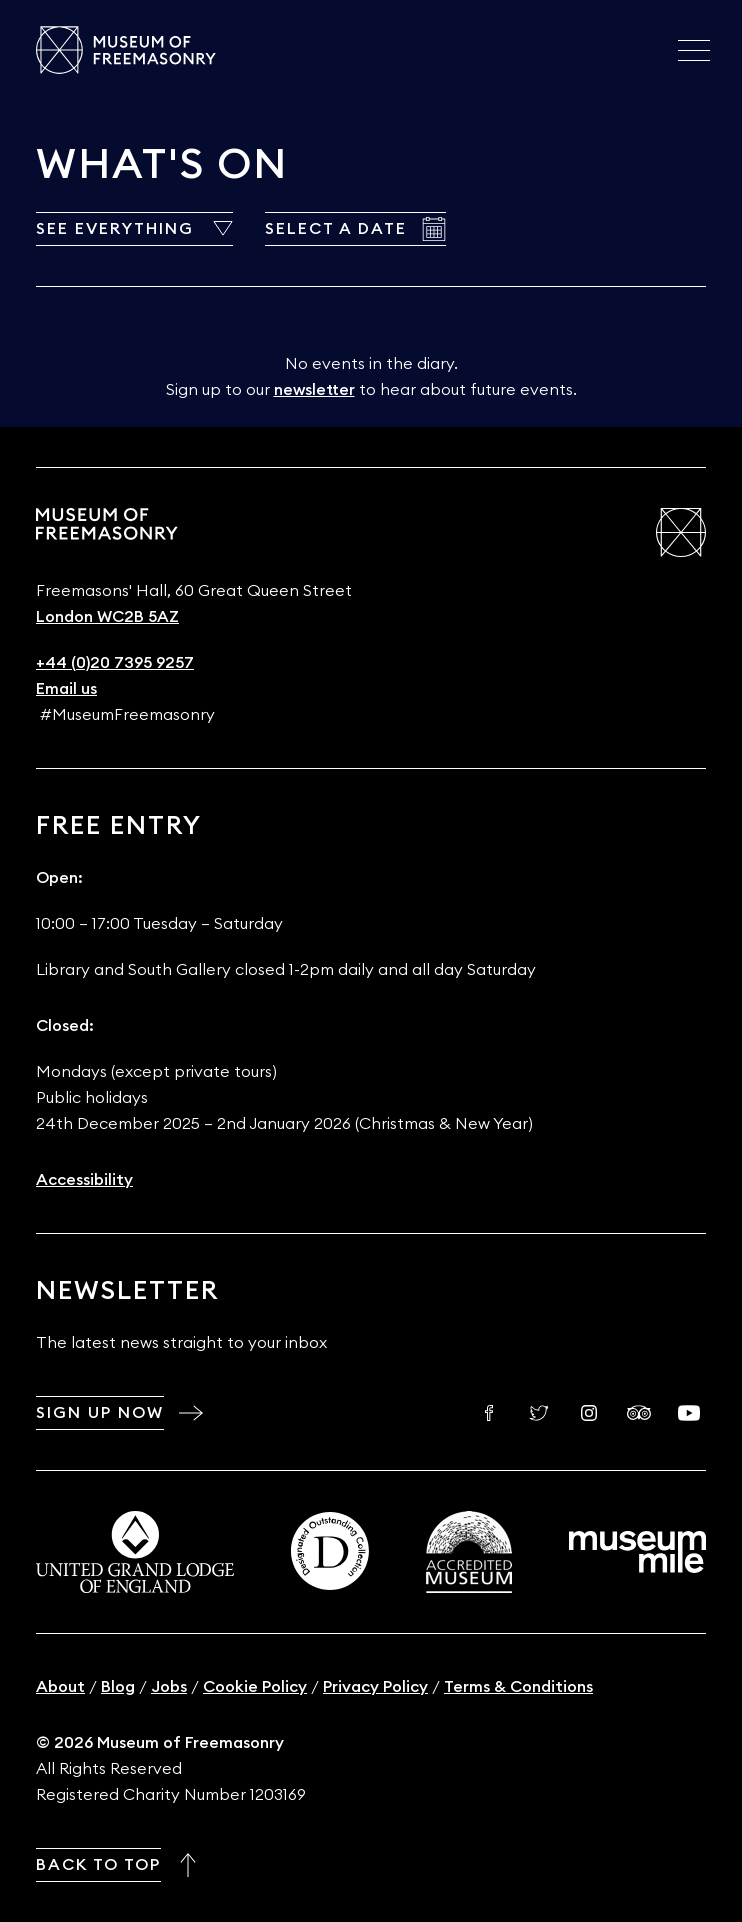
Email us (66, 689)
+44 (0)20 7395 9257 (115, 663)
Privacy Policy (375, 1687)
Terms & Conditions (518, 1687)
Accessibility (84, 1180)
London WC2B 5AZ (107, 617)
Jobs (169, 1687)
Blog (118, 1687)
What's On (162, 165)
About (60, 1687)
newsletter (314, 390)
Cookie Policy (255, 1687)
